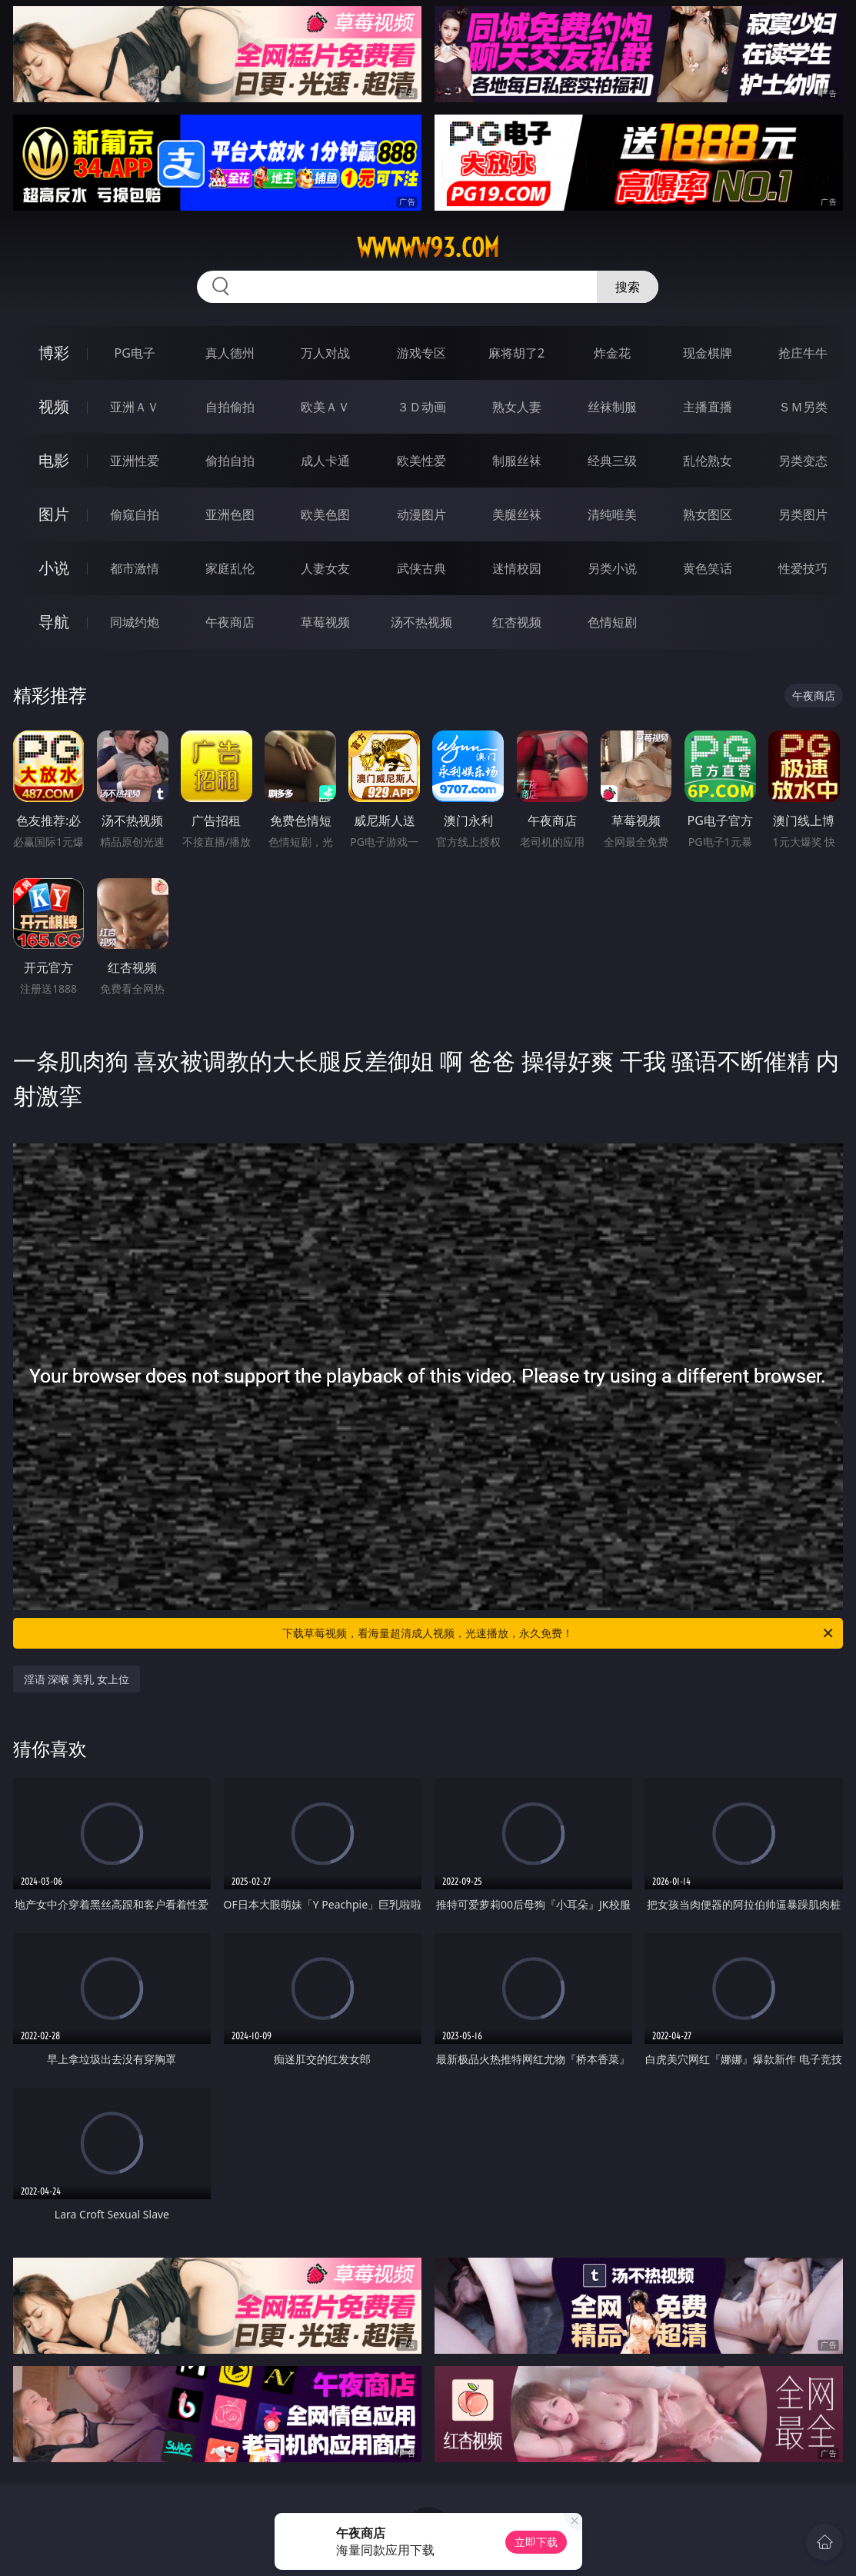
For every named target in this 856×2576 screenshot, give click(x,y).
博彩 (53, 352)
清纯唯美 (612, 514)
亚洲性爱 (134, 460)
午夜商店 (230, 622)
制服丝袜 (516, 460)
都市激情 (134, 568)
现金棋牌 (707, 352)
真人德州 (230, 352)
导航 (53, 621)
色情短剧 (612, 622)
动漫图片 (421, 514)
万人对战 (325, 352)
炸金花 (612, 352)
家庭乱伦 (230, 568)
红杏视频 (516, 622)
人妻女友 (325, 568)
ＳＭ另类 (803, 406)
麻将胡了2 (516, 352)
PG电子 (134, 352)
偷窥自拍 (134, 514)
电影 (53, 460)
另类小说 (612, 568)
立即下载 (536, 2541)
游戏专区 (421, 352)
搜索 (627, 286)
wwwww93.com (428, 247)
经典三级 (612, 460)
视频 (53, 406)
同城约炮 (134, 622)
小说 (53, 567)
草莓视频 (325, 622)
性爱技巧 (803, 568)
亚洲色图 (230, 514)
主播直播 (707, 406)
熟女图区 (707, 514)
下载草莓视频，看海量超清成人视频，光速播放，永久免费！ (558, 1633)
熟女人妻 (516, 406)
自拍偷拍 (230, 406)
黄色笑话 (707, 568)
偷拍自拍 (230, 460)
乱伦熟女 (707, 460)
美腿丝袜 (516, 514)
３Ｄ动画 (421, 406)
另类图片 (803, 514)
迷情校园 (516, 568)
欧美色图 (325, 514)
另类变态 (803, 460)
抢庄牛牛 (803, 352)
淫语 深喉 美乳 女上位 (76, 1679)
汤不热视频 (421, 622)
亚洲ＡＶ (134, 406)
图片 (53, 514)
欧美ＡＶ (325, 406)
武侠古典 (421, 568)
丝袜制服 (612, 406)
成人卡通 (325, 460)
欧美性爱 (421, 460)
